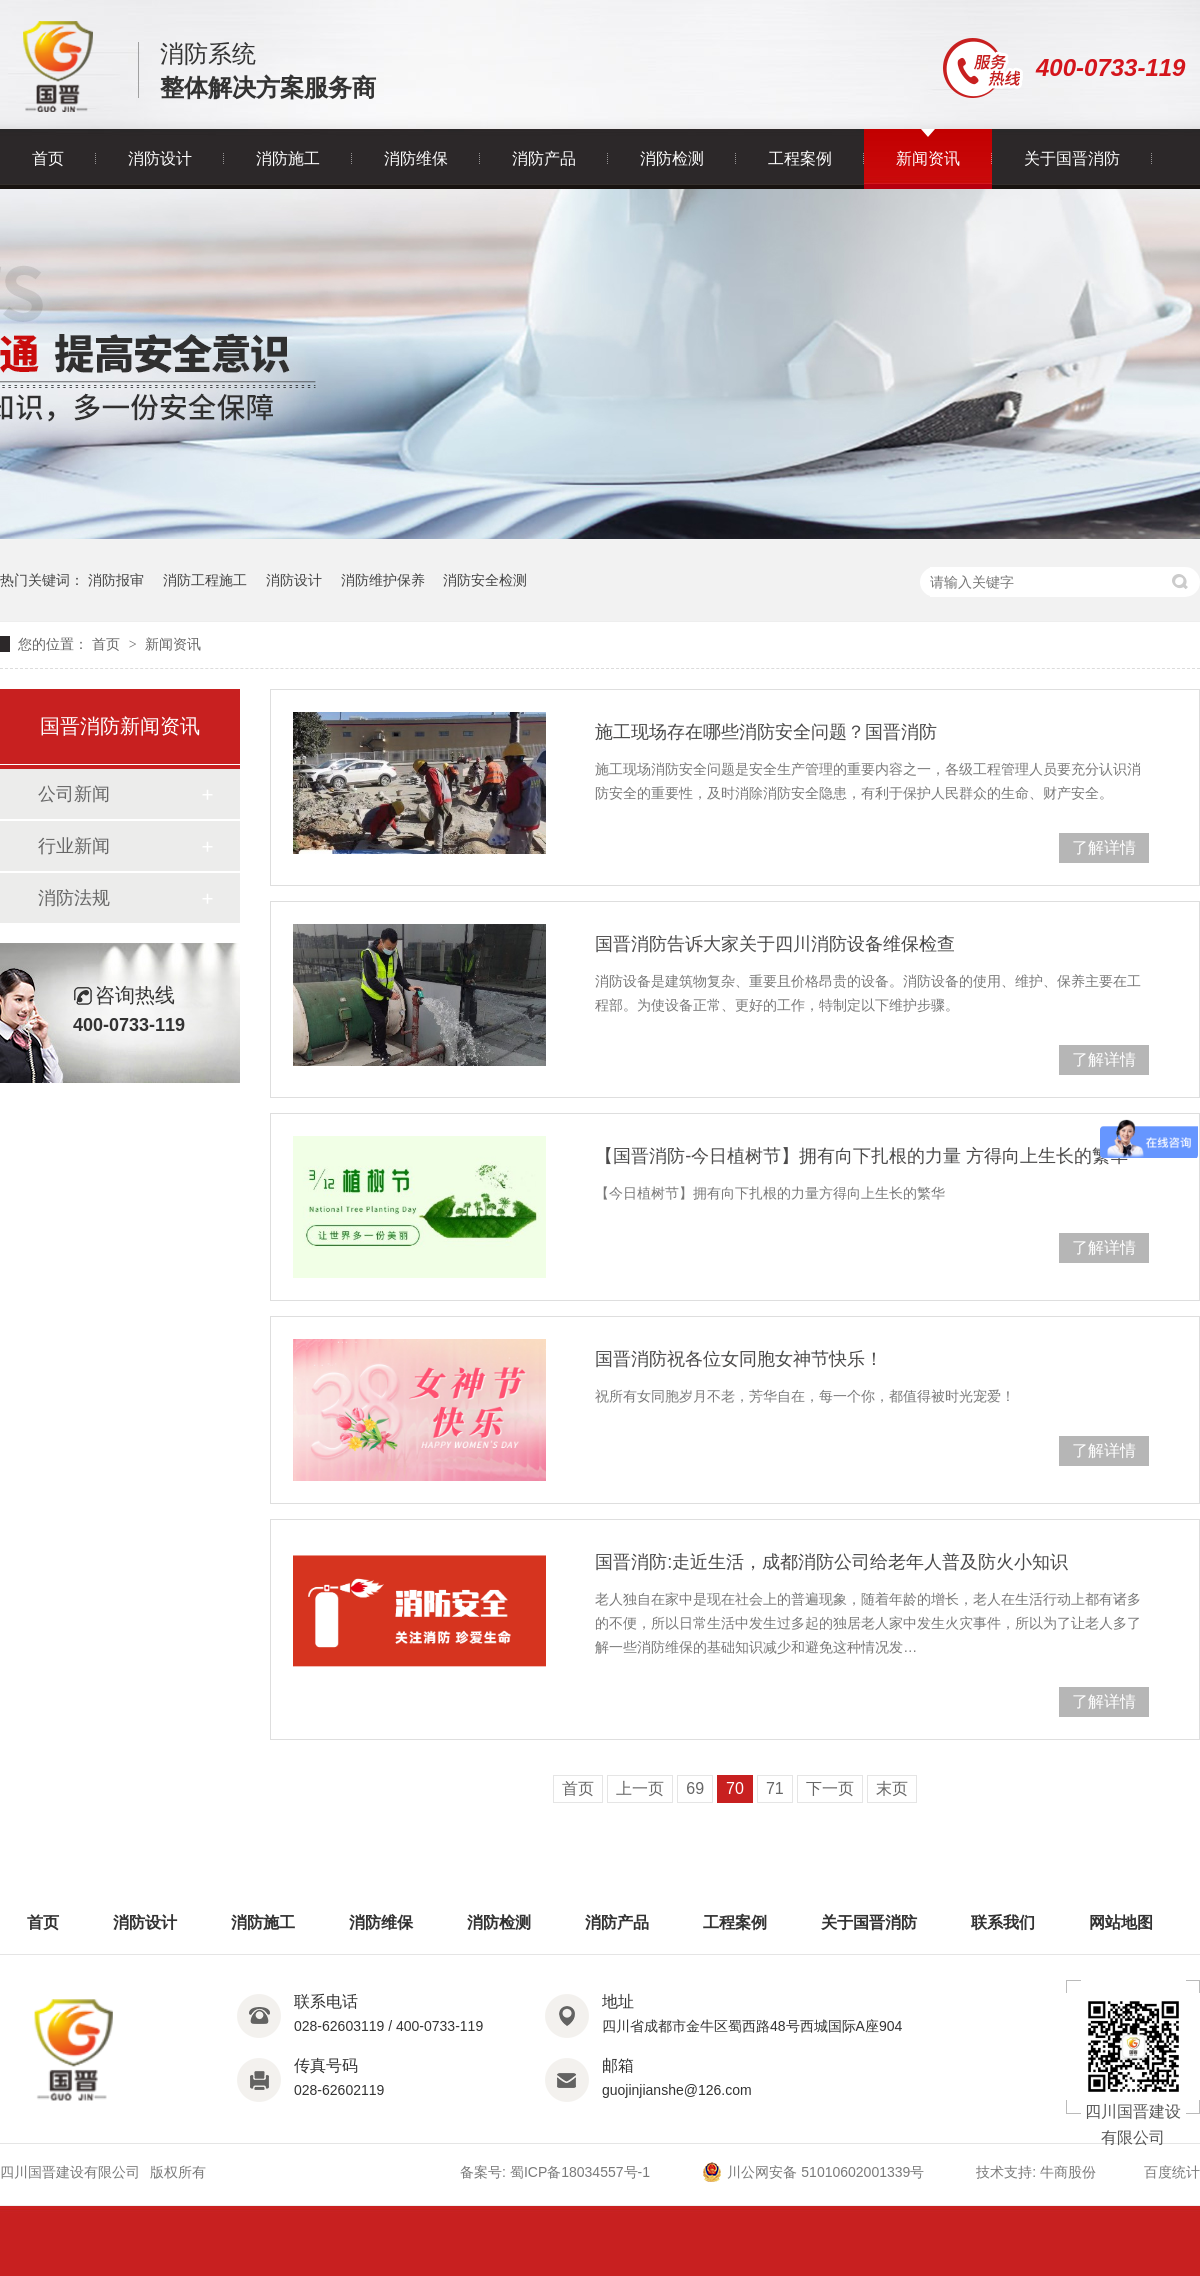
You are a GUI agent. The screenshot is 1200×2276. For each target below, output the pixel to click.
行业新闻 (74, 846)
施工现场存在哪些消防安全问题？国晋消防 (766, 732)
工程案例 (800, 158)
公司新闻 (74, 794)
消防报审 (116, 580)
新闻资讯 (928, 158)
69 (695, 1788)
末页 (892, 1788)
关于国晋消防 (1072, 158)
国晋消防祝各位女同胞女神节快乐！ (739, 1359)
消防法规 (74, 898)
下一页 (830, 1788)
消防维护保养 (383, 580)
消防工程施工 (205, 580)
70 (735, 1788)
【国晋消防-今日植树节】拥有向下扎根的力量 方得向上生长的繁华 (861, 1156)
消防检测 (672, 158)
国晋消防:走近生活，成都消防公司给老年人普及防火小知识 (831, 1562)
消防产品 (544, 158)
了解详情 (1104, 847)
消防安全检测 (485, 580)
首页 (48, 158)
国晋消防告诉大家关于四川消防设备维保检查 (775, 944)
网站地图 (1121, 1922)
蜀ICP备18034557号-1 (580, 2172)
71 (775, 1788)
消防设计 (160, 158)
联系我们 (1003, 1922)
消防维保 (416, 158)
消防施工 (288, 158)
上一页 (640, 1788)
